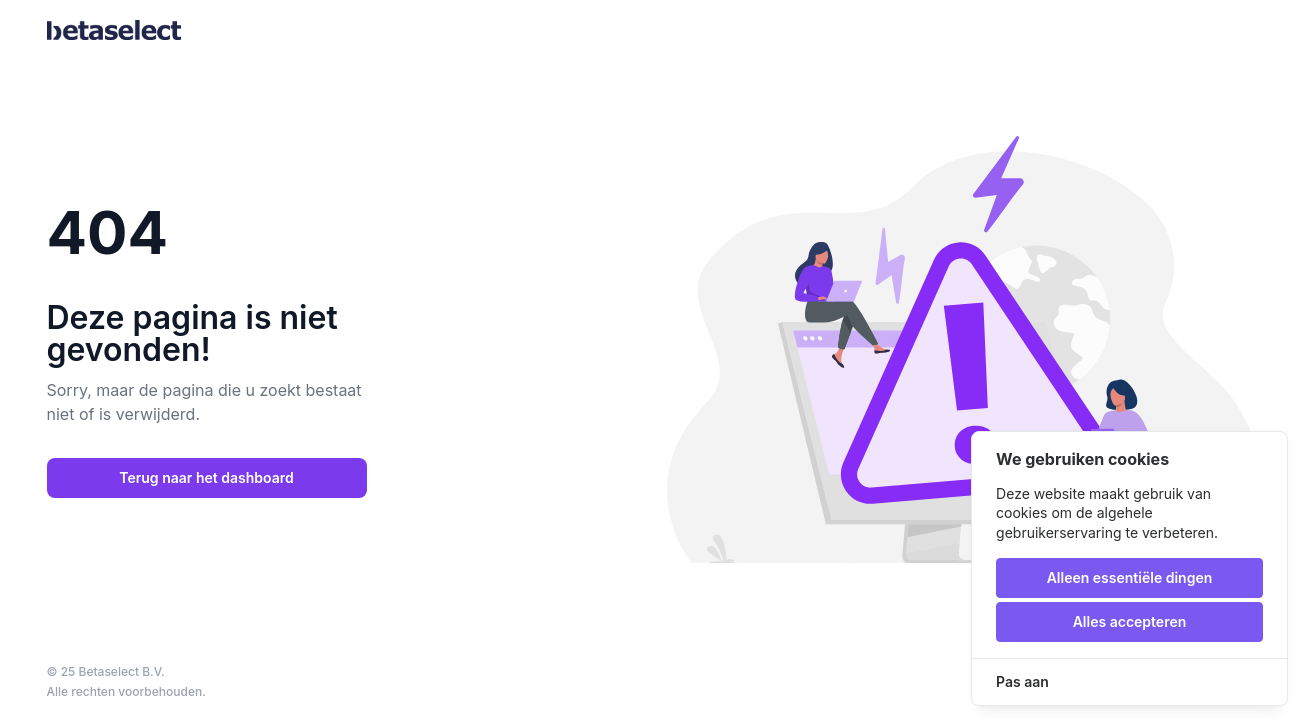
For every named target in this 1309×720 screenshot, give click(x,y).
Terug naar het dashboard (206, 477)
